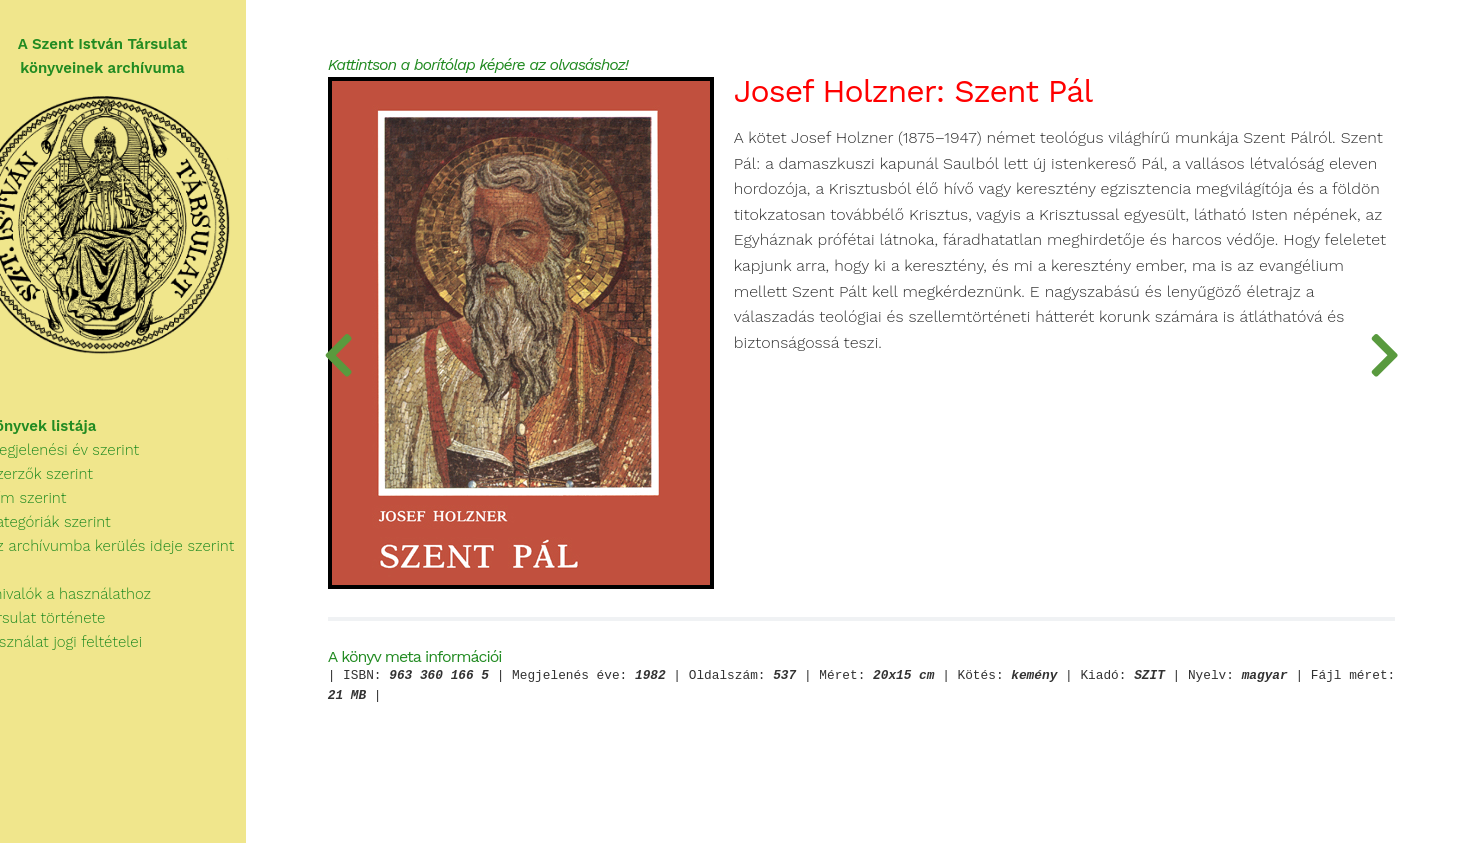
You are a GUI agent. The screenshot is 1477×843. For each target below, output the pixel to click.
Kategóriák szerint (76, 534)
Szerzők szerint (67, 486)
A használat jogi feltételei (91, 654)
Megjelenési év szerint (90, 462)
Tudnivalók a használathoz (96, 606)
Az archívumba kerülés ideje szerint (138, 558)
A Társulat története (73, 630)
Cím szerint (54, 510)
